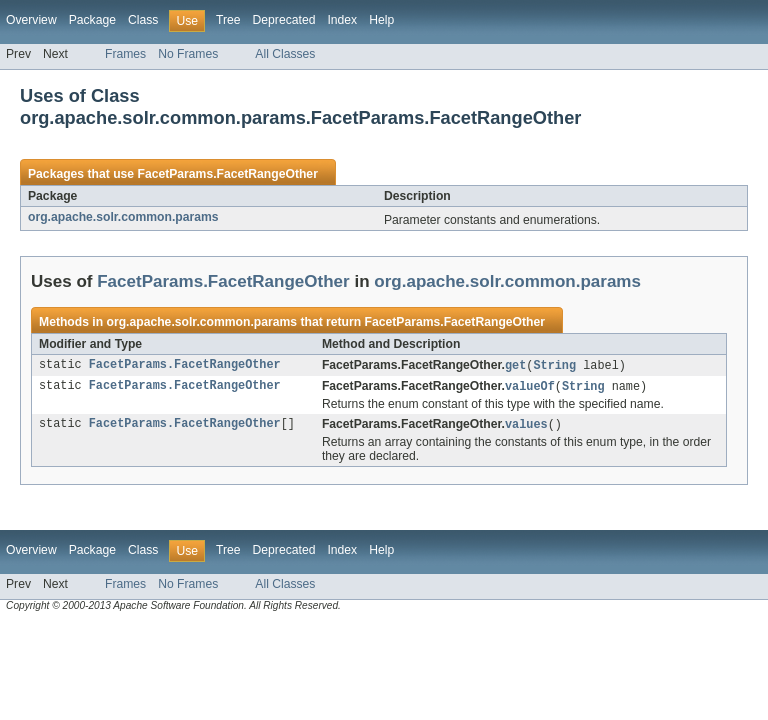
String (554, 366)
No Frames (188, 54)
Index (342, 20)
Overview (31, 20)
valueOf (530, 388)
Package (92, 20)
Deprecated (284, 20)
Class (143, 20)
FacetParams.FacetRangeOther (227, 174)
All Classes (285, 54)
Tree (228, 20)
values (526, 427)
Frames (125, 54)
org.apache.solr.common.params (123, 217)
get (515, 366)
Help (381, 20)
